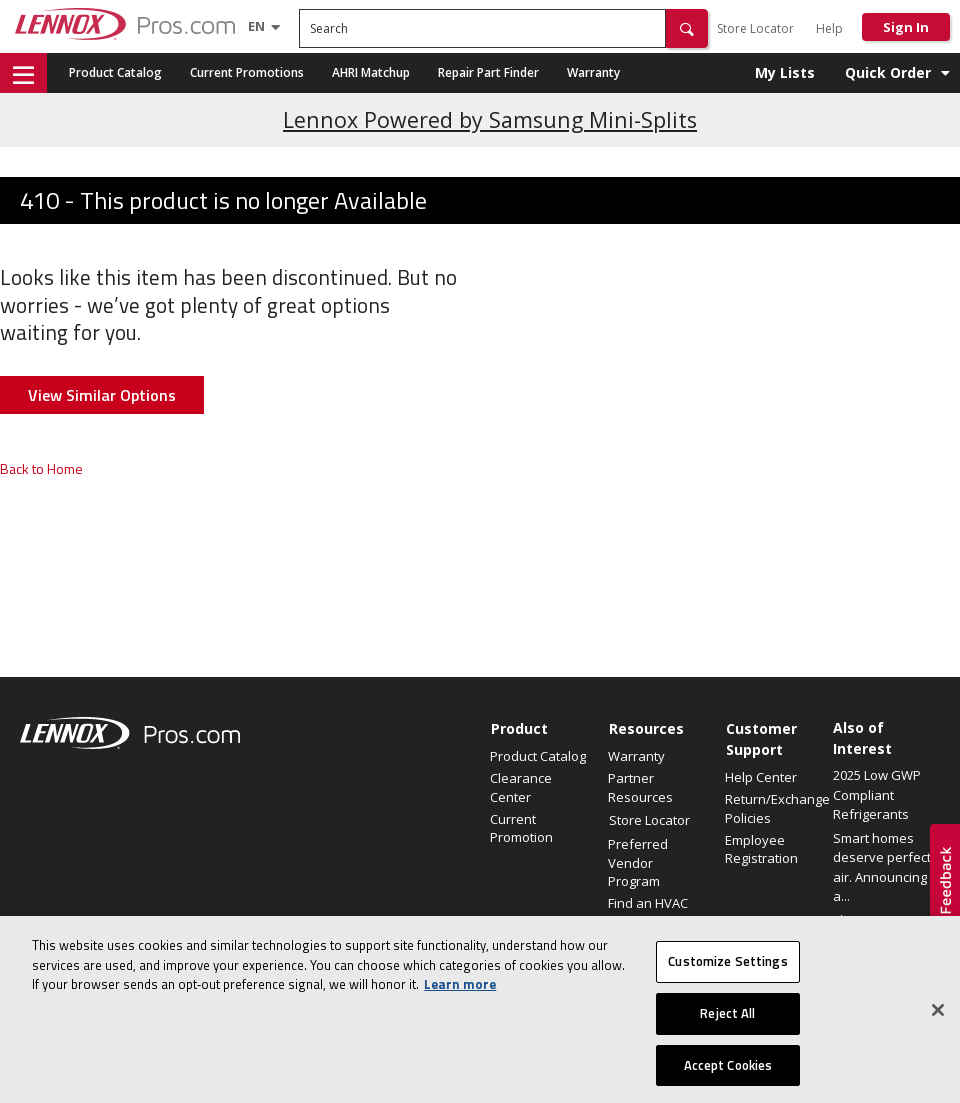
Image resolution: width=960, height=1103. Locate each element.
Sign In (906, 27)
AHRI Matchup (371, 72)
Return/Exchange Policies (774, 808)
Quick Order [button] (888, 72)
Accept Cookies (728, 1074)
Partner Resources (640, 787)
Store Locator (755, 28)
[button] (687, 28)
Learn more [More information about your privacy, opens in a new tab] (460, 994)
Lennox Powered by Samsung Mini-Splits (490, 119)
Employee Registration (761, 849)
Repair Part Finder (488, 72)
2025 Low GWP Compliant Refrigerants (877, 794)
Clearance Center (521, 787)
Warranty (593, 72)
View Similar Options (102, 395)
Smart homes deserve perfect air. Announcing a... (882, 867)
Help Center (761, 777)
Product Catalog (115, 72)
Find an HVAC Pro (648, 912)
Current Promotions (247, 72)
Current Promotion (521, 828)
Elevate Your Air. (882, 920)
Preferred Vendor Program (638, 862)
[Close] (938, 1020)
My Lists (785, 72)
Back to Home (41, 468)
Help (829, 28)
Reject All (727, 1023)
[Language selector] (256, 26)
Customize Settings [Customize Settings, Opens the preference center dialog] (727, 971)
